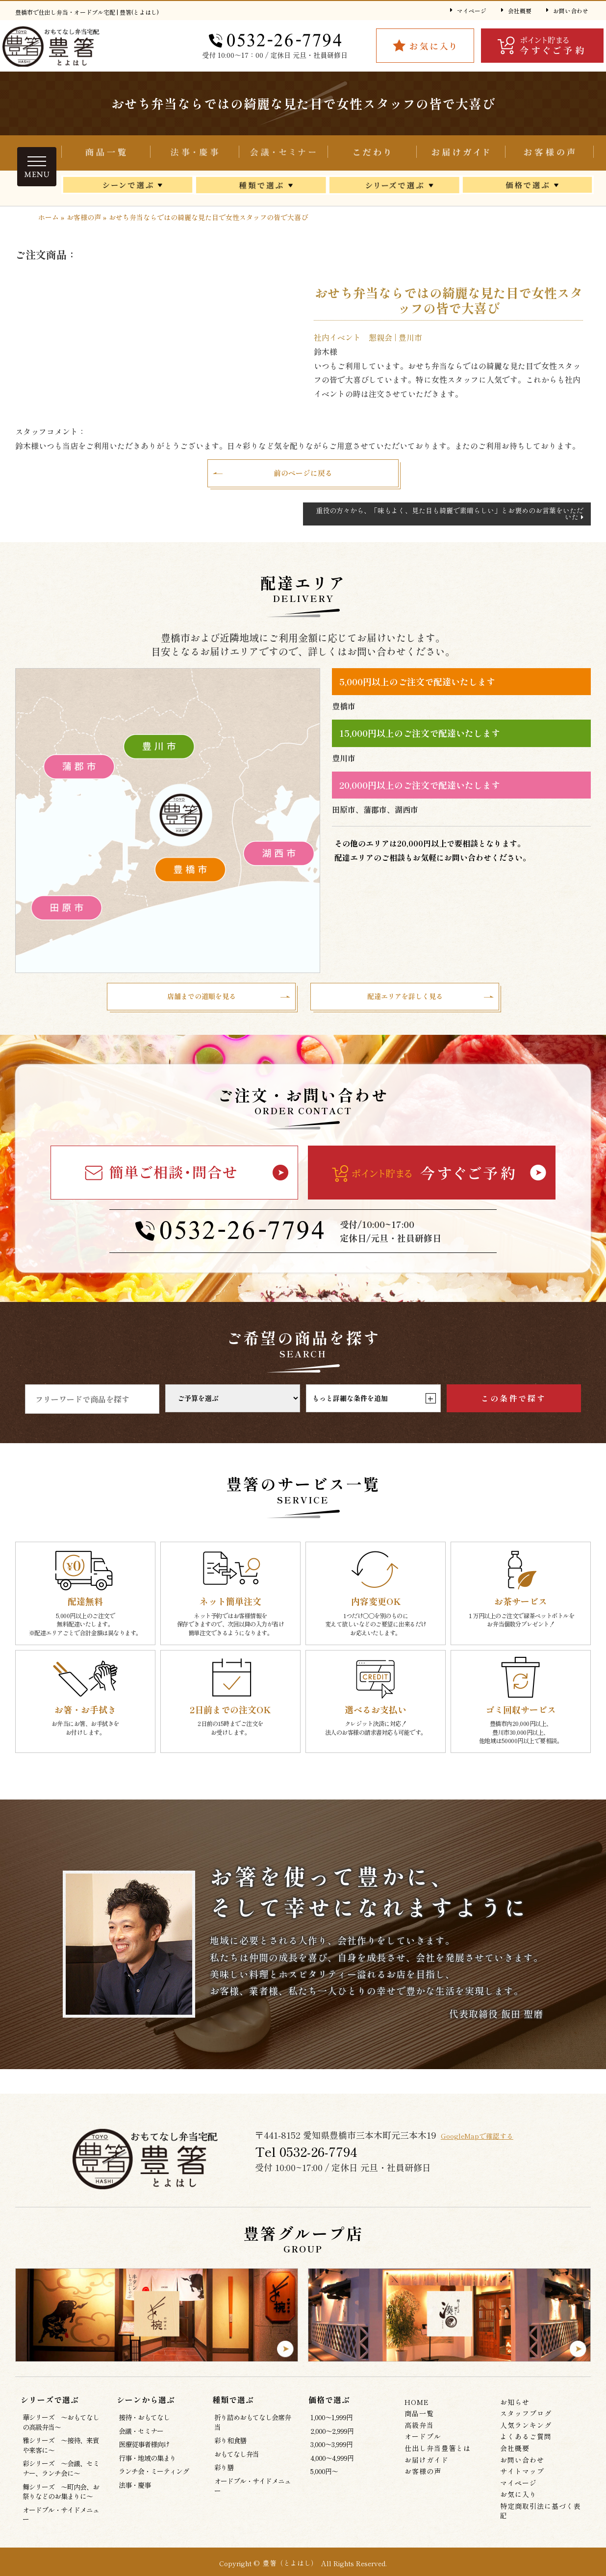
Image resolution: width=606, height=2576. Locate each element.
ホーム (48, 217)
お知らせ (515, 2414)
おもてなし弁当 (236, 2466)
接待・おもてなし (144, 2429)
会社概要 (519, 10)
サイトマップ (522, 2483)
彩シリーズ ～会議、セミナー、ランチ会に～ (61, 2480)
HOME (416, 2414)
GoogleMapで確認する (488, 2146)
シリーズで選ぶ (394, 187)
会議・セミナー (283, 153)
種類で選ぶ (261, 187)
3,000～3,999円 (331, 2456)
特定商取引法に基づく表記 (540, 2523)
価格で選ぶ (527, 187)
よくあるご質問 (526, 2448)
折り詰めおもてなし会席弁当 (194, 153)
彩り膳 (223, 2479)
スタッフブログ (526, 2425)
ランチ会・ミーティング (154, 2483)
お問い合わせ (570, 10)
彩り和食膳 (230, 2452)
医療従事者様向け (144, 2456)
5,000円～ (324, 2483)
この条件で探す (513, 1410)
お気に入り (518, 2506)
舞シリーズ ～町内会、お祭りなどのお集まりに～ (61, 2504)
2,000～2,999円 (332, 2443)
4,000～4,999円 (332, 2470)
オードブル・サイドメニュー (61, 2527)
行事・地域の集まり (147, 2470)
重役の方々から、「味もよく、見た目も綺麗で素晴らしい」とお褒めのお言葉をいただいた (449, 520)
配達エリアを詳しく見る (405, 1006)
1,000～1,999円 (331, 2429)
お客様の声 (549, 153)
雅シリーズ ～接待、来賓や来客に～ (61, 2457)
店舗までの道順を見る (201, 1006)
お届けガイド (460, 153)
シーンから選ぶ (128, 187)
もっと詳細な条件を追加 (373, 1410)
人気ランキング (526, 2437)
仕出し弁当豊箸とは (372, 153)
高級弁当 (419, 2437)
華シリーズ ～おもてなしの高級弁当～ (61, 2434)
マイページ (471, 10)
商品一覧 (105, 153)
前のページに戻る (303, 476)
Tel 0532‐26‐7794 (309, 2164)
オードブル (422, 2448)
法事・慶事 (135, 2497)
